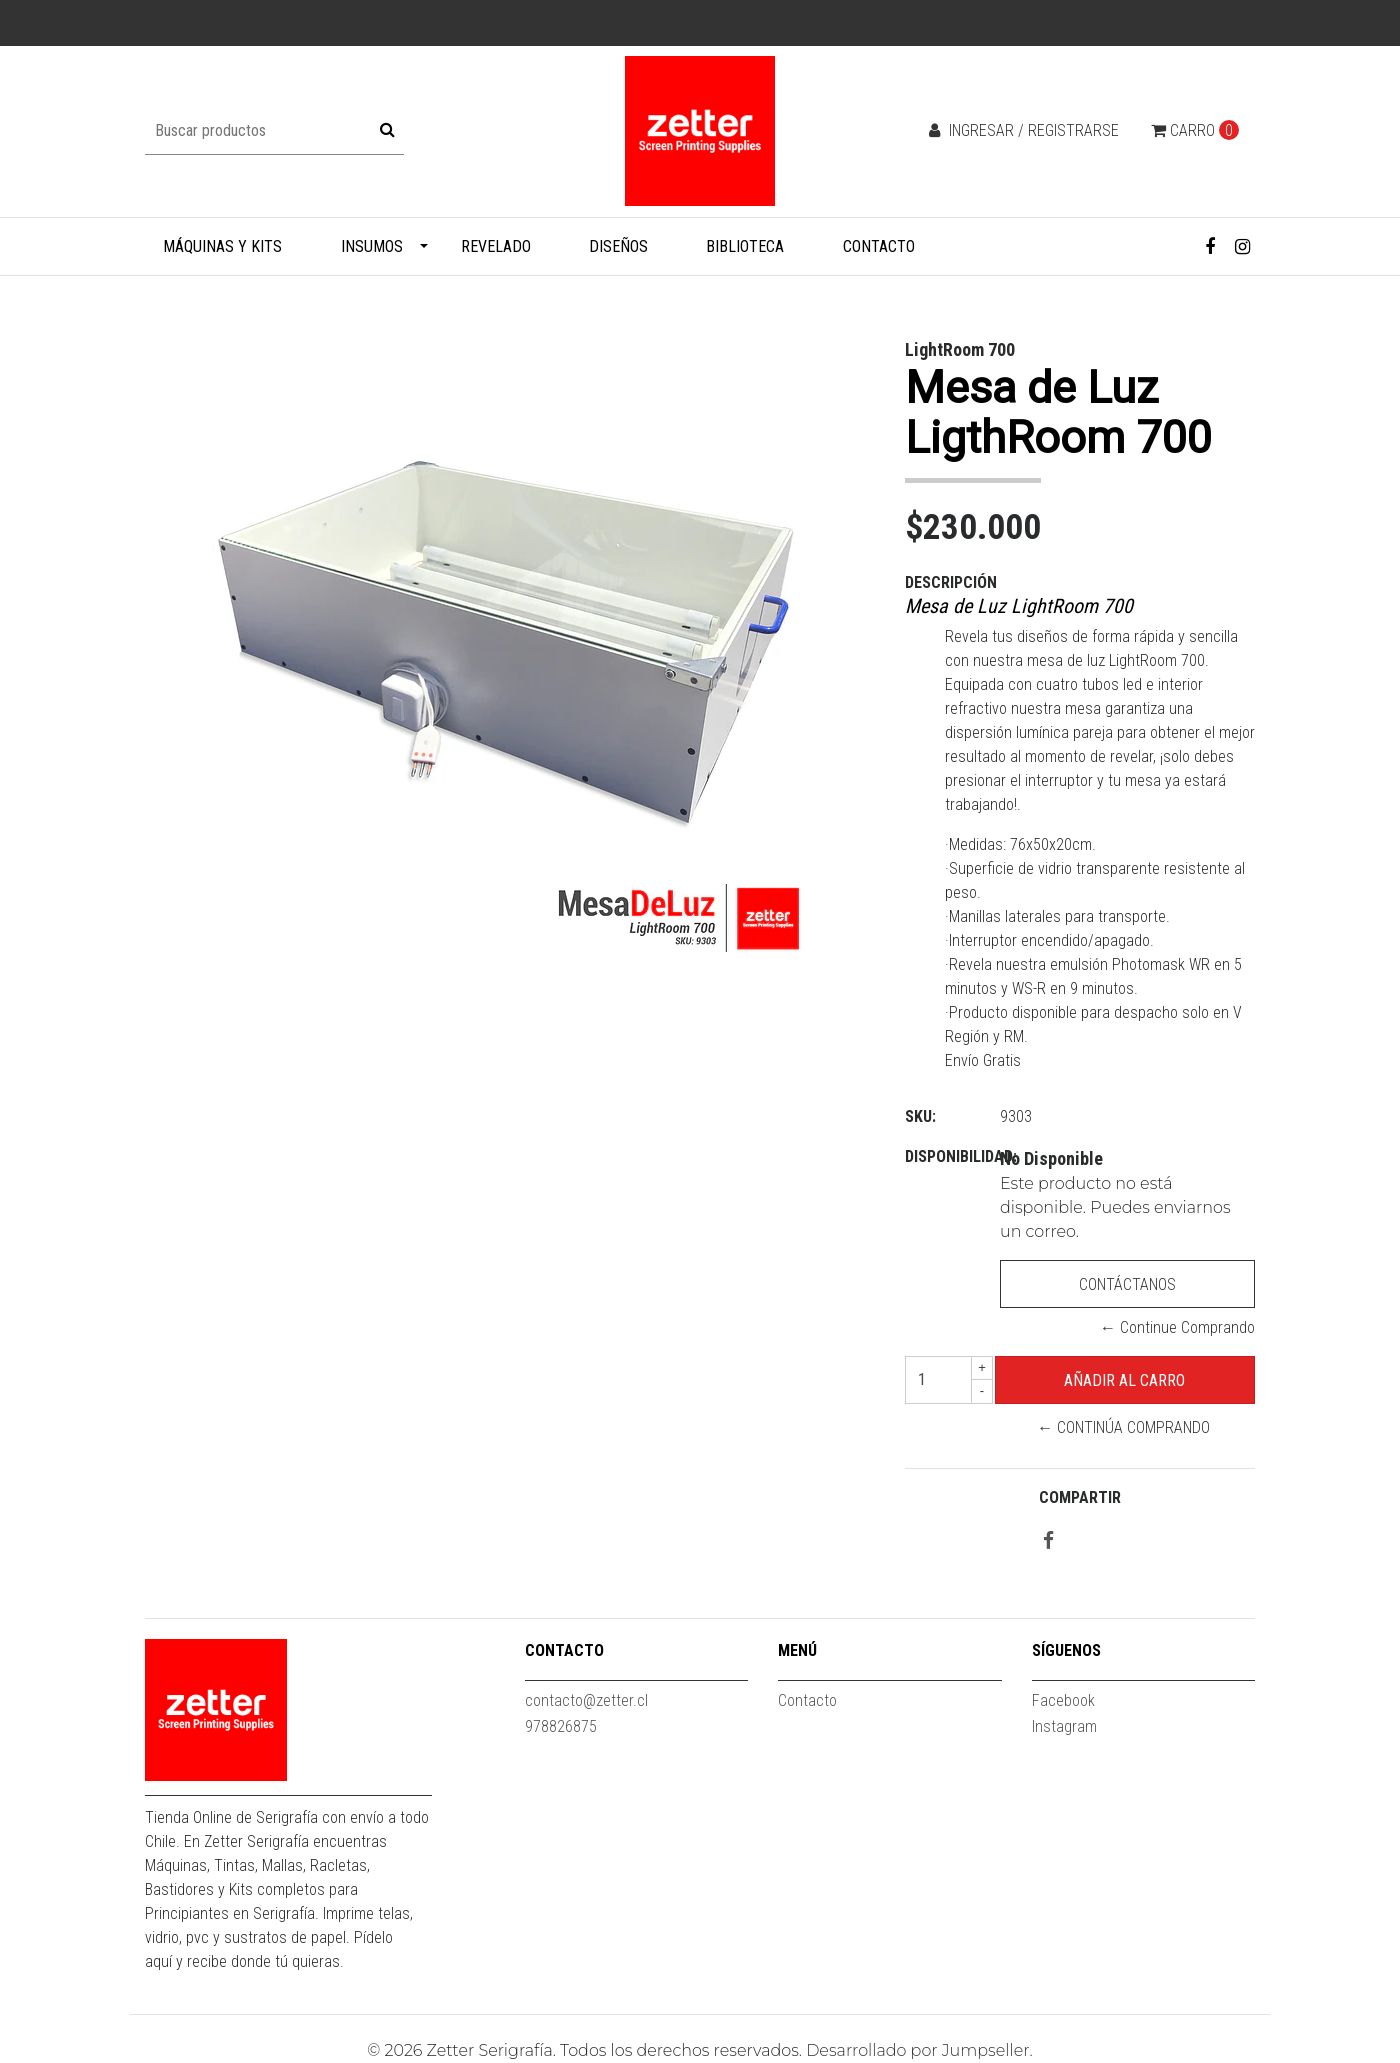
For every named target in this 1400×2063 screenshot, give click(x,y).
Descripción (951, 582)
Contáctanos (1127, 1284)
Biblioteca (745, 246)
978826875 (561, 1726)
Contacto (879, 246)
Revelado (496, 246)
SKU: (920, 1116)
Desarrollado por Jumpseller (917, 2050)
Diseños (618, 246)
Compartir (1080, 1497)
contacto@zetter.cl (586, 1700)
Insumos (372, 246)
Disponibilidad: (945, 1156)
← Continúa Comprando (1123, 1427)
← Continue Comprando (1177, 1327)
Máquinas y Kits (222, 246)
